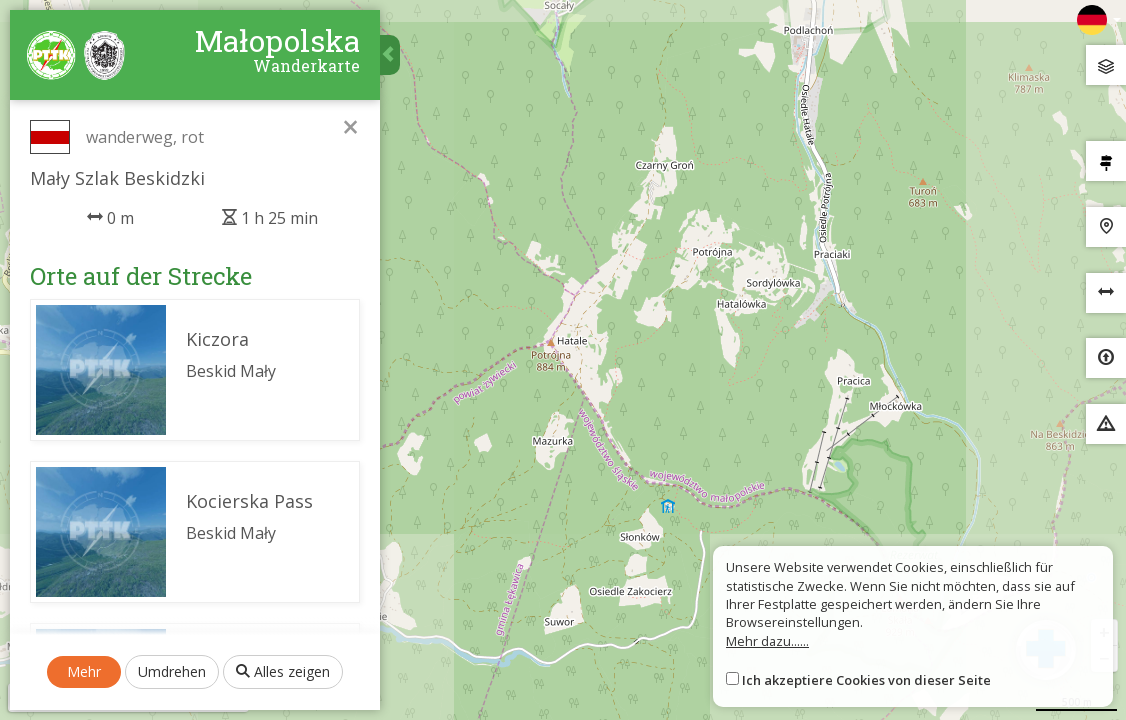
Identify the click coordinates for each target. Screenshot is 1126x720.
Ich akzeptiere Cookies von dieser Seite (866, 680)
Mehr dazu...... (767, 641)
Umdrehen (172, 671)
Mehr (84, 671)
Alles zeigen (283, 671)
